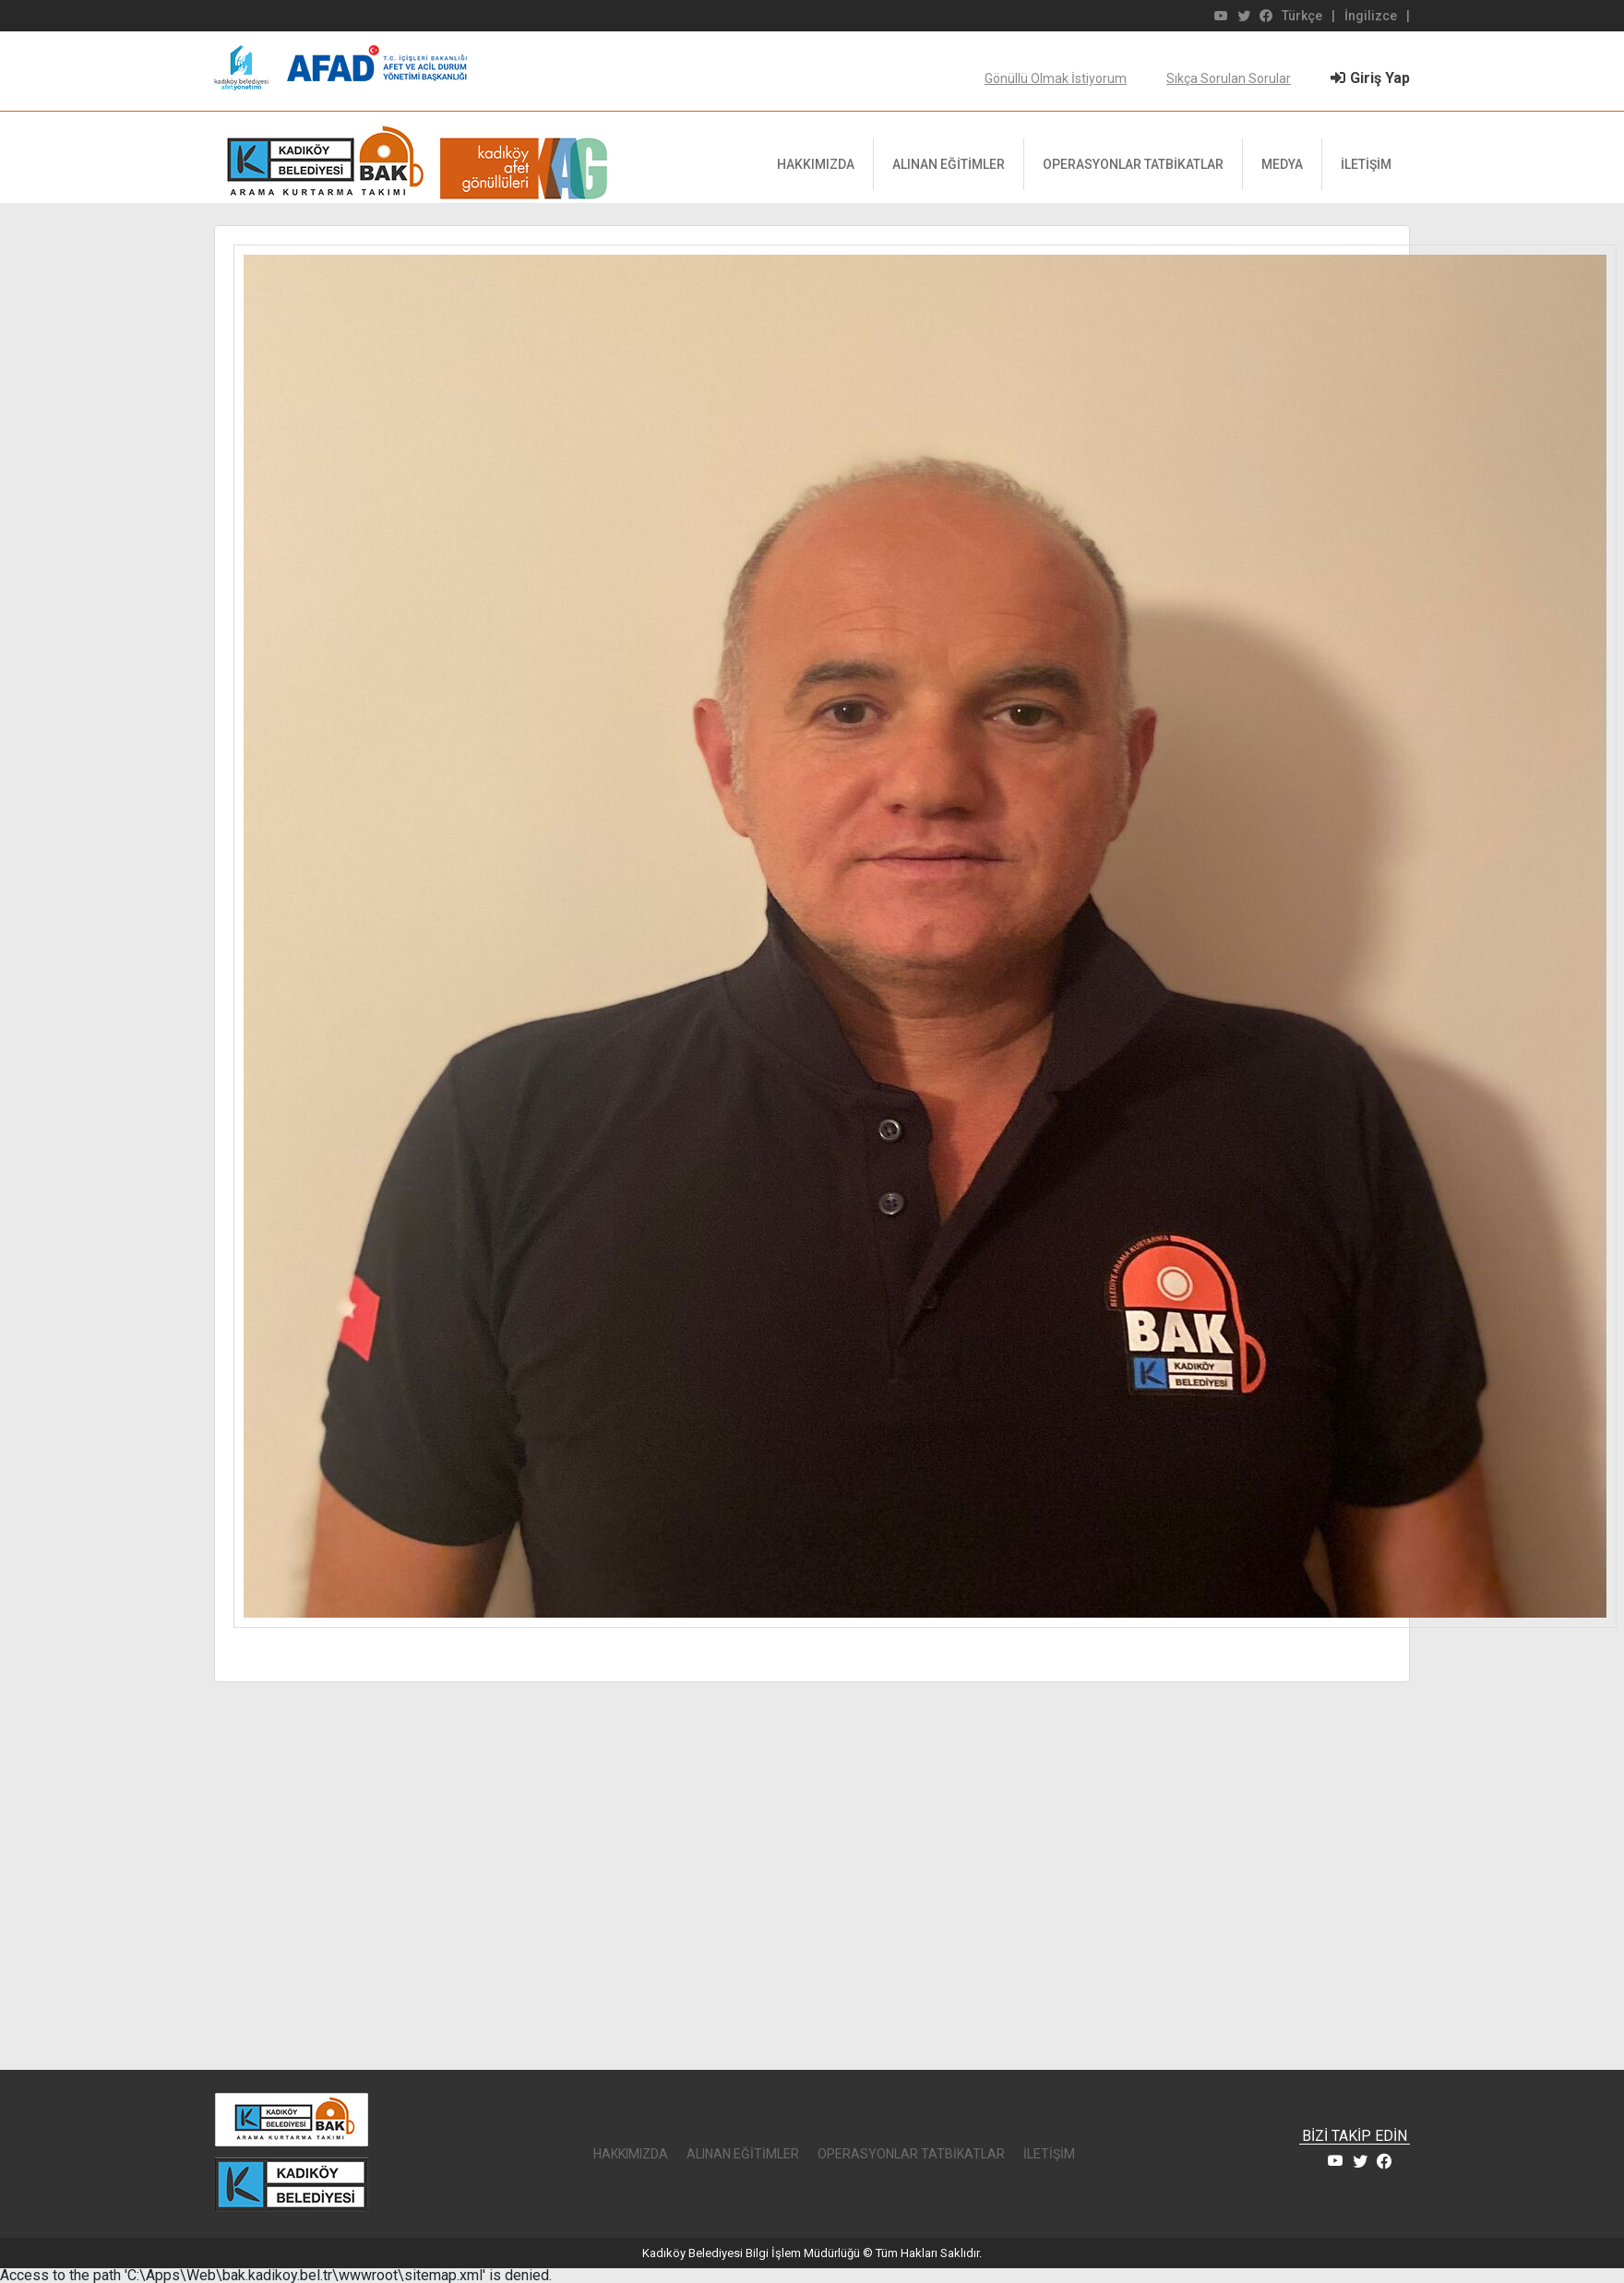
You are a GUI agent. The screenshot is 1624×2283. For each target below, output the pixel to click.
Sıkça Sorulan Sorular (1228, 78)
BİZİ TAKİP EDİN (1354, 2137)
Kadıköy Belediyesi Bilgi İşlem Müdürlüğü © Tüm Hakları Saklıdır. (812, 2253)
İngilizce (1370, 15)
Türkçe (1302, 15)
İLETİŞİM (1366, 164)
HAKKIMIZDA (815, 164)
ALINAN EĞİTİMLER (948, 164)
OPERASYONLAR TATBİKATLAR (1133, 164)
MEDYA (1282, 164)
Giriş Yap (1370, 78)
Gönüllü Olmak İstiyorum (1056, 78)
